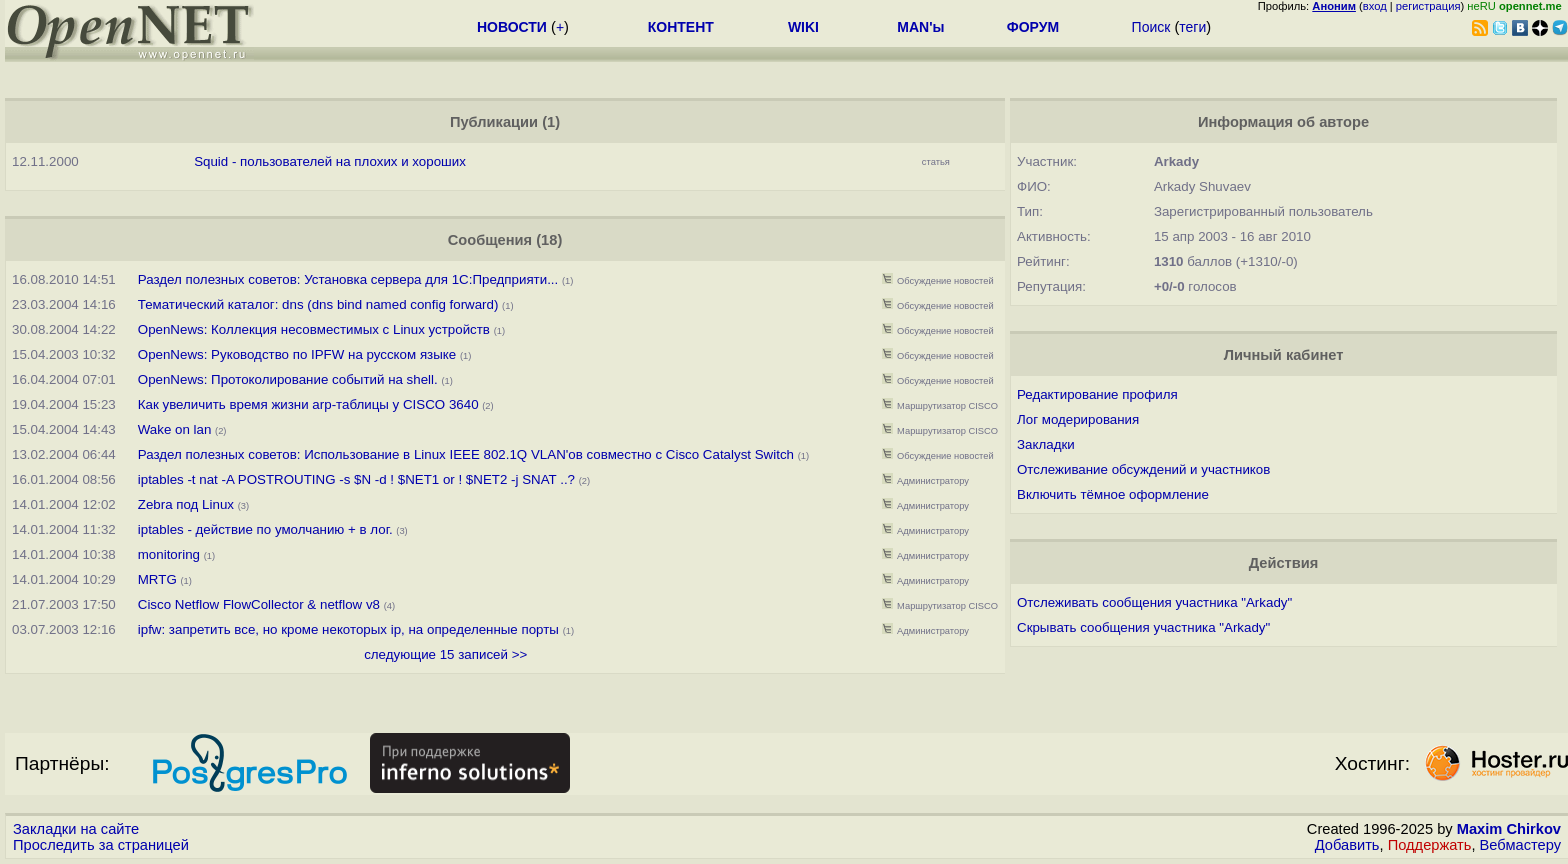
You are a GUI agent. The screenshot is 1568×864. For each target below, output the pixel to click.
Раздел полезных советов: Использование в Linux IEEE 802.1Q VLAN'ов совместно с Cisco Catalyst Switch (466, 454)
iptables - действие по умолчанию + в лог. (267, 529)
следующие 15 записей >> (445, 654)
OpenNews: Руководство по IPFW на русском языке (297, 354)
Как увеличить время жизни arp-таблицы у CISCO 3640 (308, 404)
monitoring (169, 554)
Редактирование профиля (1097, 394)
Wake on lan (175, 429)
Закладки (1046, 444)
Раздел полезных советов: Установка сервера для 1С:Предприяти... (348, 279)
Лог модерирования (1078, 419)
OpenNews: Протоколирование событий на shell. (288, 379)
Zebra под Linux (186, 504)
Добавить (1347, 845)
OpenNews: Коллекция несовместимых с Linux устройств (314, 329)
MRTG (157, 579)
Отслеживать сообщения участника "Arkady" (1154, 602)
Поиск (1151, 27)
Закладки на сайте (76, 829)
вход (1375, 6)
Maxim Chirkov (1509, 829)
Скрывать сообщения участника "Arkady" (1143, 627)
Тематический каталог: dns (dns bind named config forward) (318, 304)
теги (1192, 27)
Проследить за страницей (101, 845)
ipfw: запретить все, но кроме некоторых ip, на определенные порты (348, 629)
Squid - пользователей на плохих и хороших (330, 161)
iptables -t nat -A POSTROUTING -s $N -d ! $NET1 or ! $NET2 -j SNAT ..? (356, 479)
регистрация (1428, 6)
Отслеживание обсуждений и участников (1143, 469)
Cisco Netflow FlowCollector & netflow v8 (259, 604)
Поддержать (1430, 845)
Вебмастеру (1520, 845)
